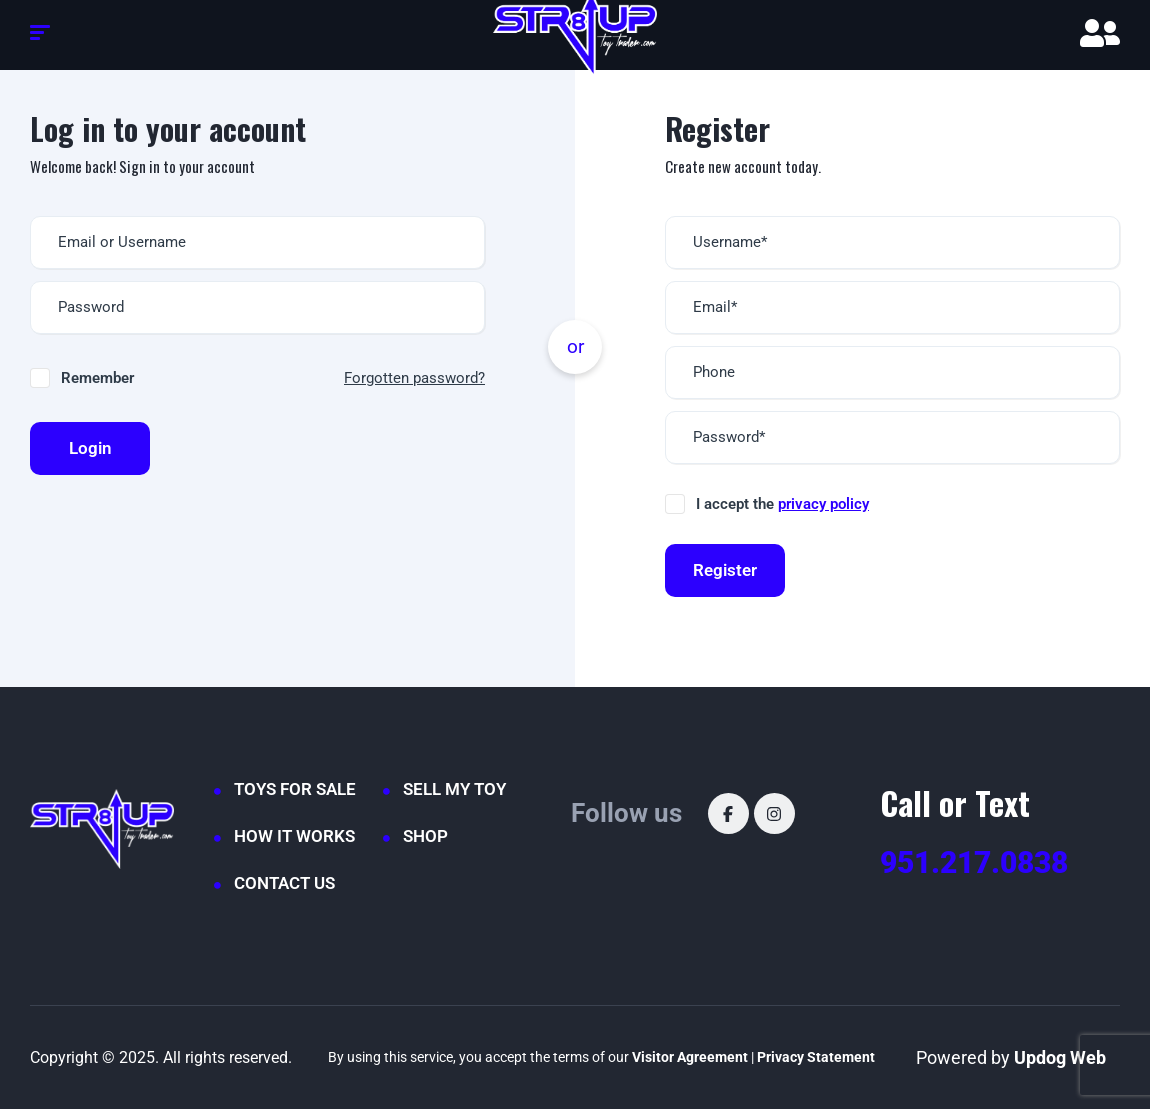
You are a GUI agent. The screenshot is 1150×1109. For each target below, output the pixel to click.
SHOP (425, 836)
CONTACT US (284, 883)
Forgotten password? (414, 378)
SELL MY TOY (454, 789)
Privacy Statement (816, 1057)
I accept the (782, 504)
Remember (97, 378)
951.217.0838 (974, 862)
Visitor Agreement (690, 1057)
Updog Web (1060, 1057)
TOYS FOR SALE (295, 789)
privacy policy (823, 504)
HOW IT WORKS (294, 836)
